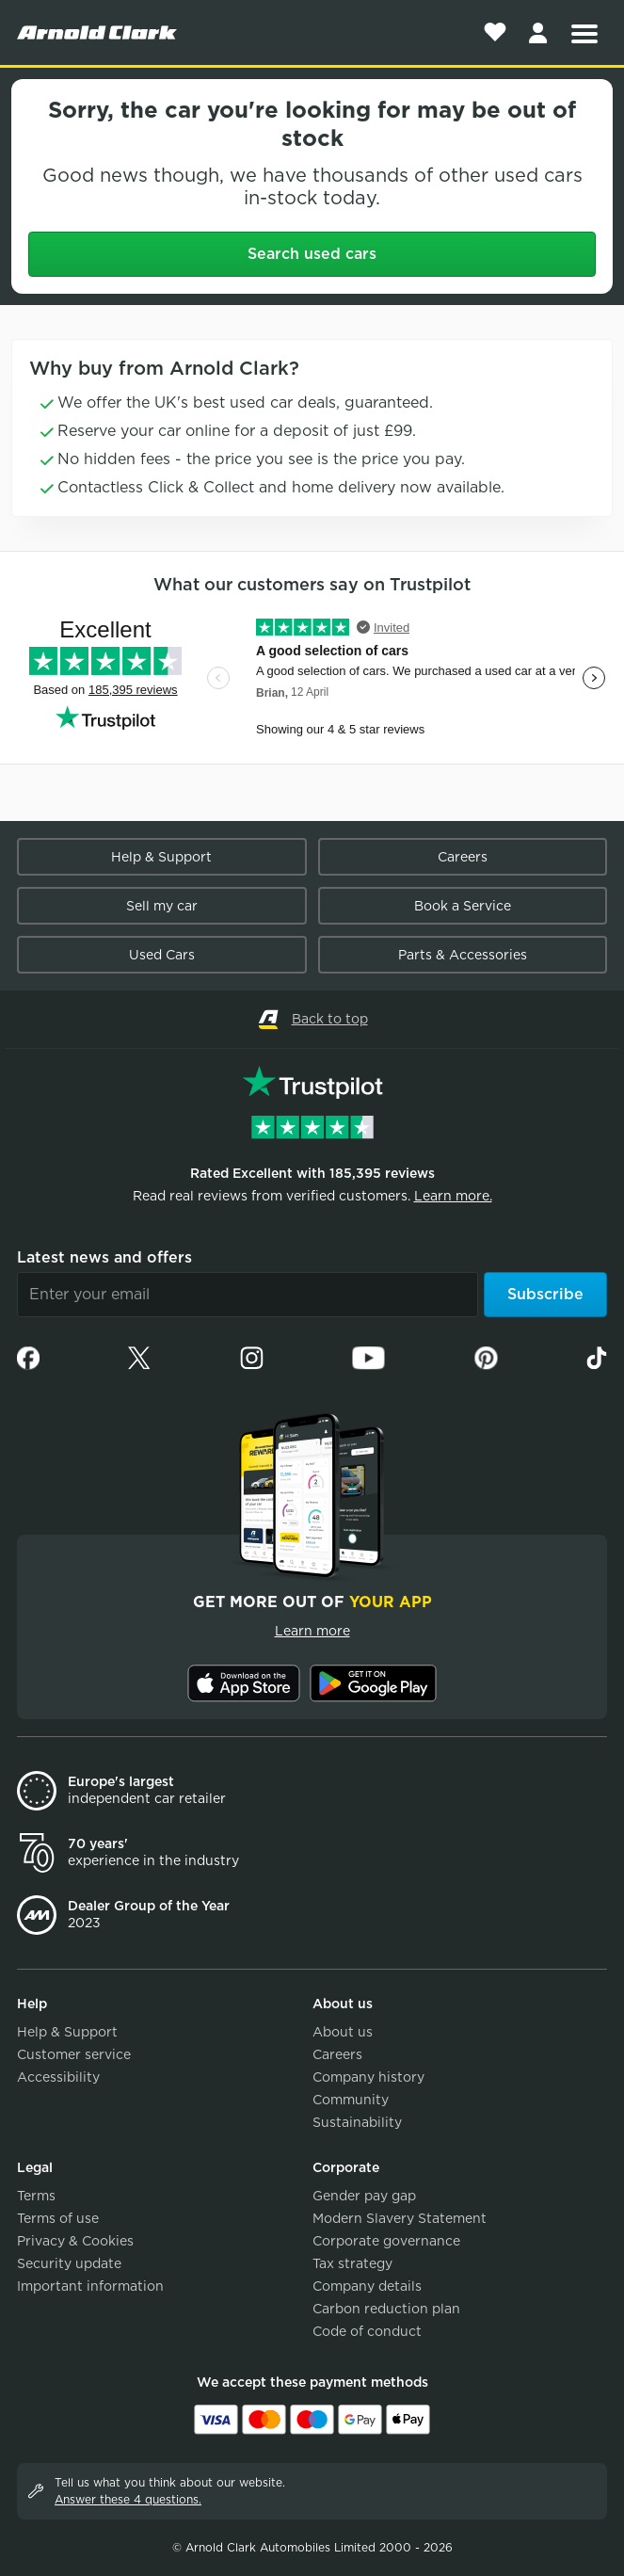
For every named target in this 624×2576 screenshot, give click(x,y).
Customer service (74, 2054)
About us (342, 2031)
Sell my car (162, 905)
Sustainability (357, 2122)
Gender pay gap (364, 2195)
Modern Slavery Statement (399, 2218)
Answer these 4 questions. (128, 2499)
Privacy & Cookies (75, 2240)
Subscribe (545, 1294)
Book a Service (462, 905)
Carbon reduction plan (386, 2308)
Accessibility (58, 2077)
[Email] (247, 1294)
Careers (463, 856)
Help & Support (161, 856)
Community (350, 2099)
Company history (368, 2077)
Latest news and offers (104, 1257)
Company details (367, 2286)
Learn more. (453, 1195)
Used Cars (162, 954)
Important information (90, 2286)
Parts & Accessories (462, 954)
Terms (36, 2195)
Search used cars (312, 254)
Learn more (312, 1630)
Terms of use (58, 2218)
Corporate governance (386, 2240)
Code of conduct (367, 2331)
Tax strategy (352, 2263)
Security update (69, 2263)
